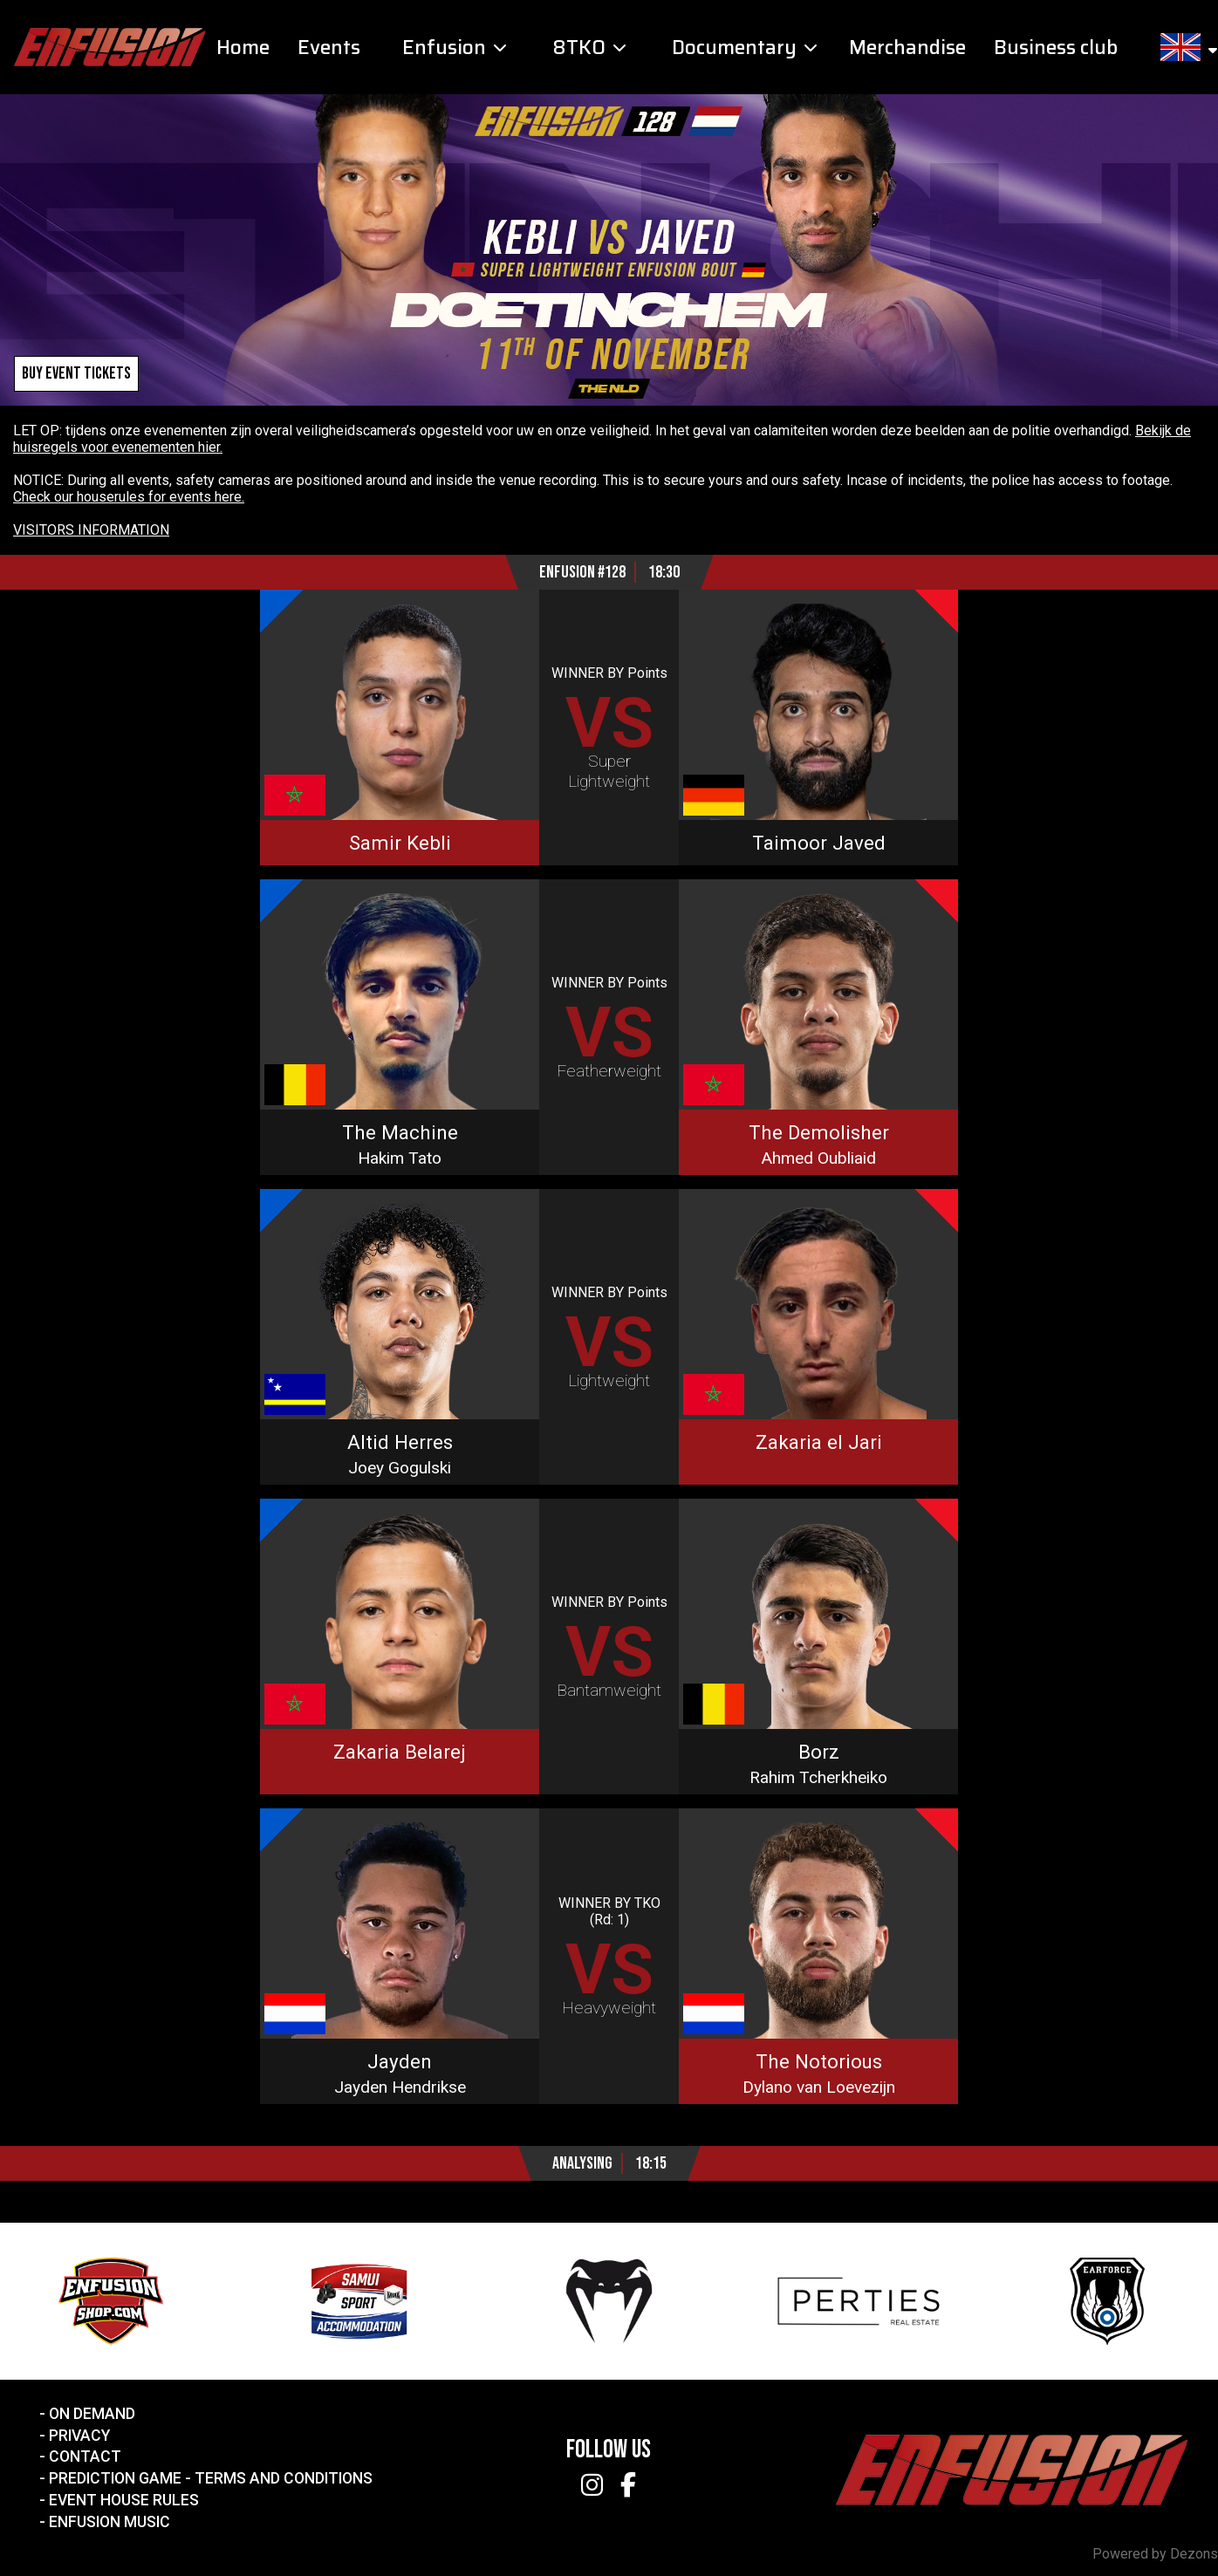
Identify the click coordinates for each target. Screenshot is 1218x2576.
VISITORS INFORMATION (91, 530)
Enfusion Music (109, 2522)
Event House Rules (124, 2500)
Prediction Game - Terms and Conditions (211, 2478)
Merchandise (907, 47)
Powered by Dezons (1155, 2553)
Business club (1056, 47)
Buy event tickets (76, 374)
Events (329, 47)
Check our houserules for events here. (128, 497)
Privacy (79, 2435)
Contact (85, 2456)
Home (243, 47)
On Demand (92, 2413)
